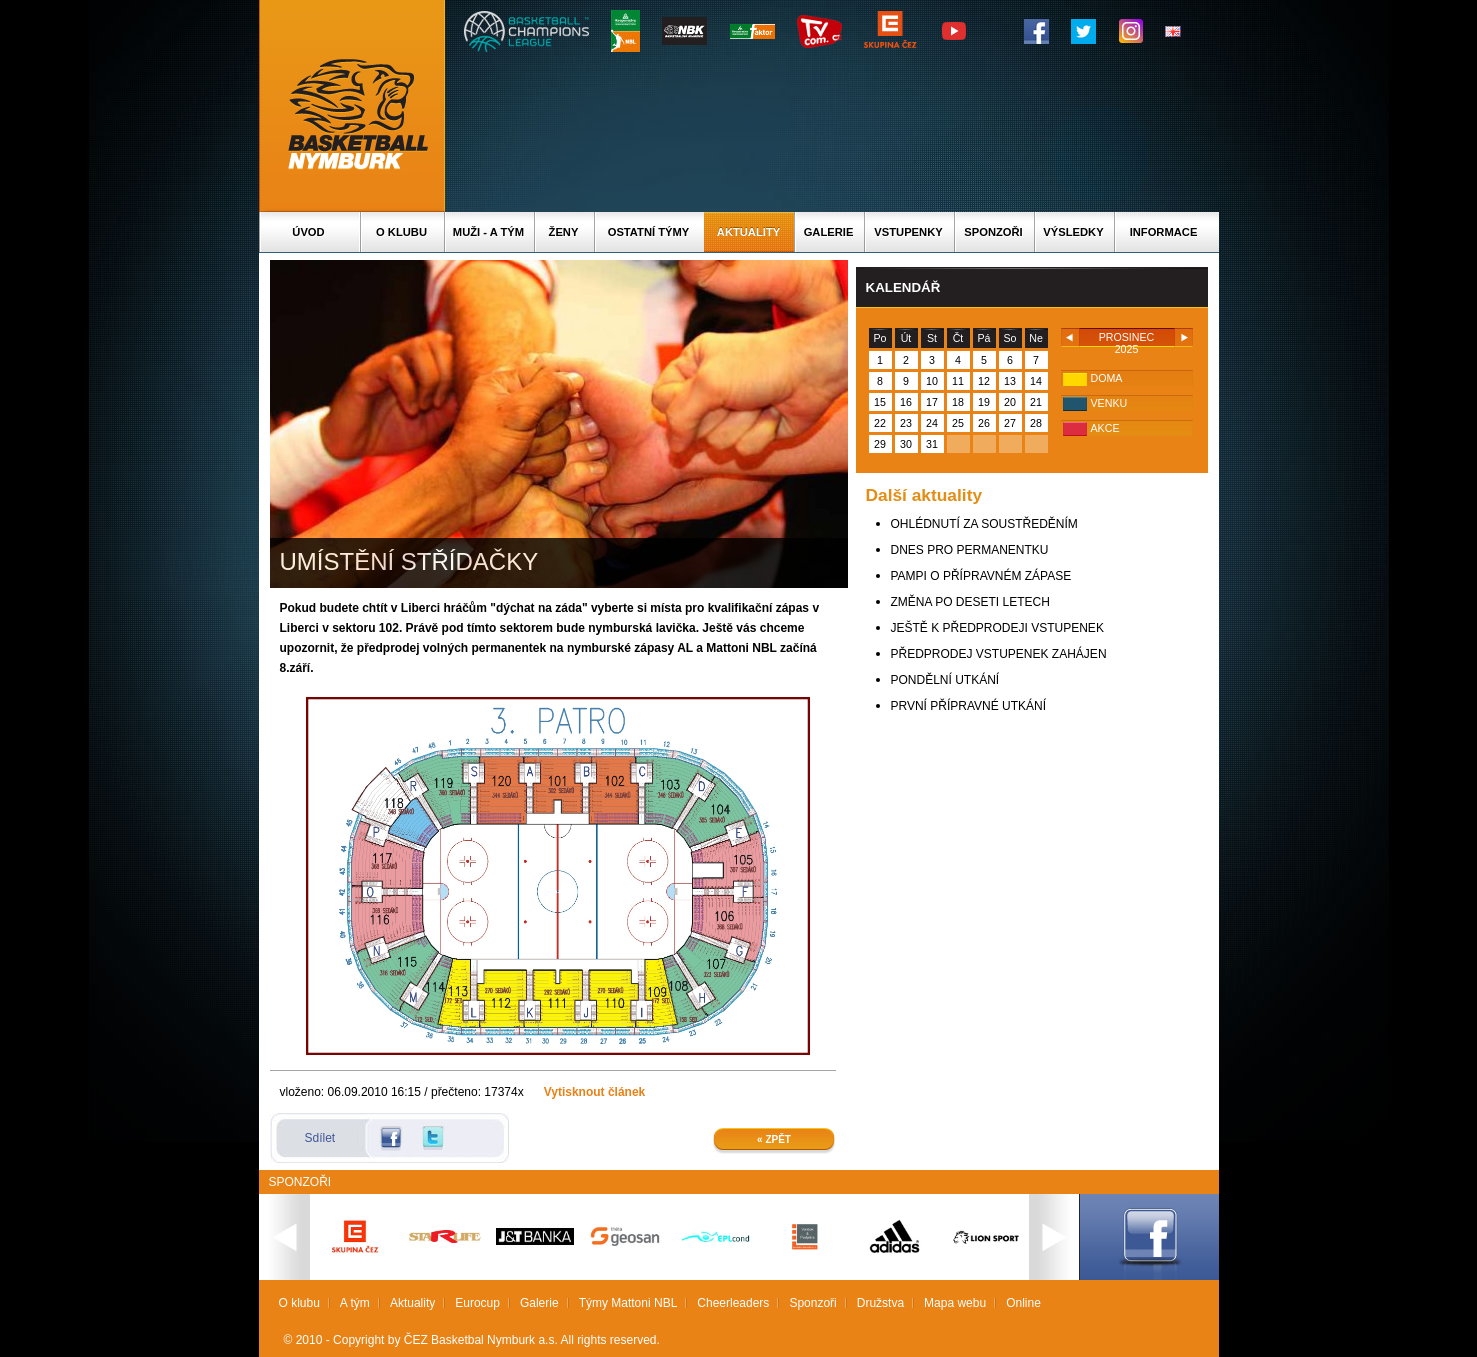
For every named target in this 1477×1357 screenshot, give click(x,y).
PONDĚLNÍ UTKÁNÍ (945, 680)
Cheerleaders (733, 1303)
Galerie (829, 232)
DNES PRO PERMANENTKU (970, 550)
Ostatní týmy (649, 232)
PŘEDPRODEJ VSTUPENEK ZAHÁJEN (999, 654)
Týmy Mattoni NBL (628, 1303)
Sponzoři (993, 232)
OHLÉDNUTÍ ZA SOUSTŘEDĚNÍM (984, 524)
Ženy (564, 232)
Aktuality (748, 232)
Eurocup (477, 1303)
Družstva (880, 1303)
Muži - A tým (488, 232)
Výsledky (1073, 232)
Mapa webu (955, 1303)
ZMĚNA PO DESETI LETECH (970, 602)
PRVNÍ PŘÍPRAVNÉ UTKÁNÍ (969, 706)
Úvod (308, 232)
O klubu (401, 232)
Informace (1164, 232)
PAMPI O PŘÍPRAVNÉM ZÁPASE (981, 576)
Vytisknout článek (595, 1092)
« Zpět (774, 1139)
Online (1023, 1303)
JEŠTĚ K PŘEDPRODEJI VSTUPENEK (997, 628)
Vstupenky (908, 232)
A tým (355, 1303)
